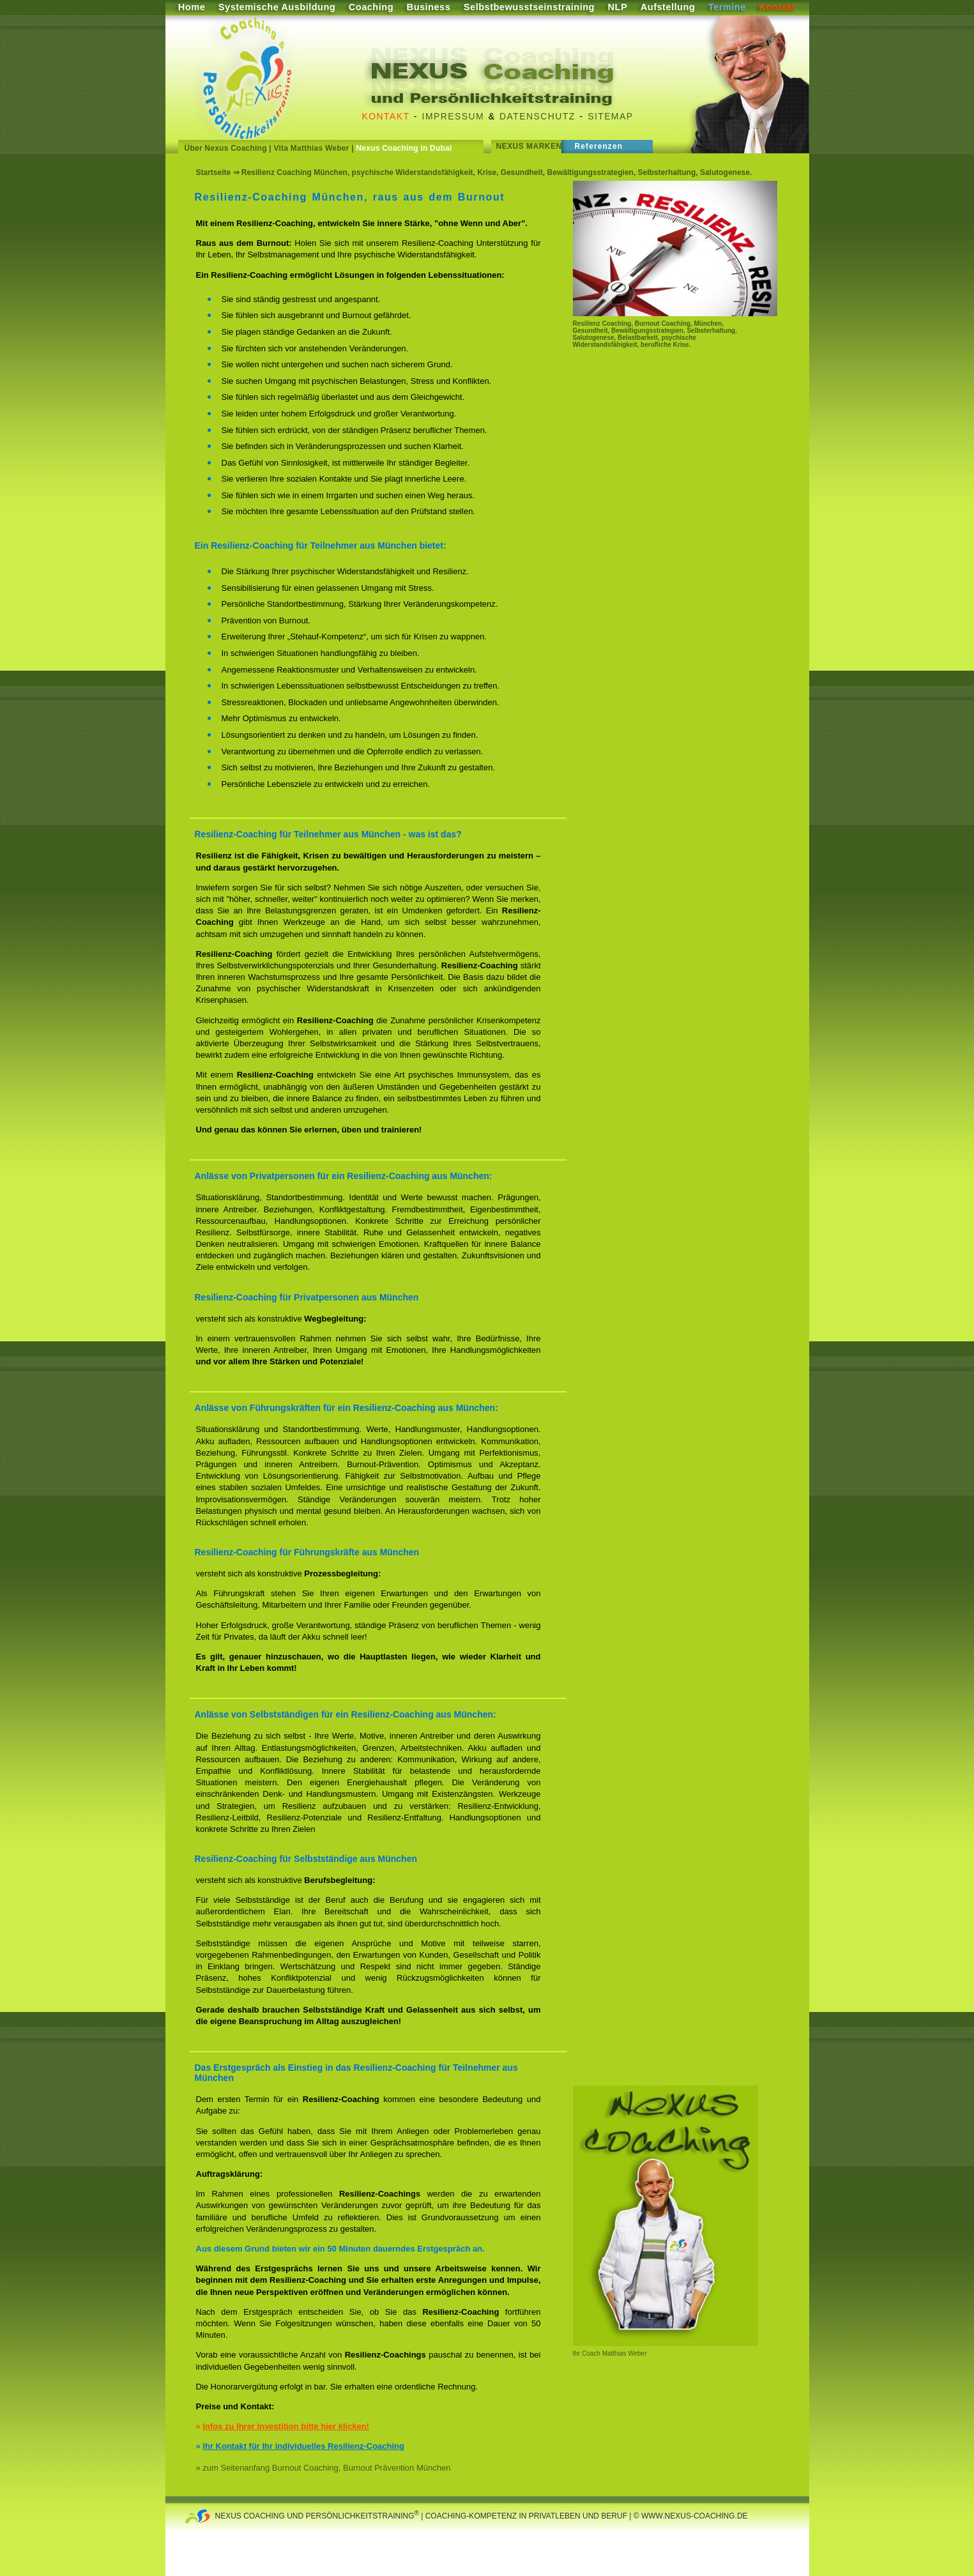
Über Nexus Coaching (226, 148)
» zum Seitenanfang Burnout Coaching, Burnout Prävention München (323, 2468)
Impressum (453, 116)
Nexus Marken (529, 146)
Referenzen (599, 146)
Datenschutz (537, 116)
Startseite (213, 172)
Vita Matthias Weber (311, 148)
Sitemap (610, 116)
